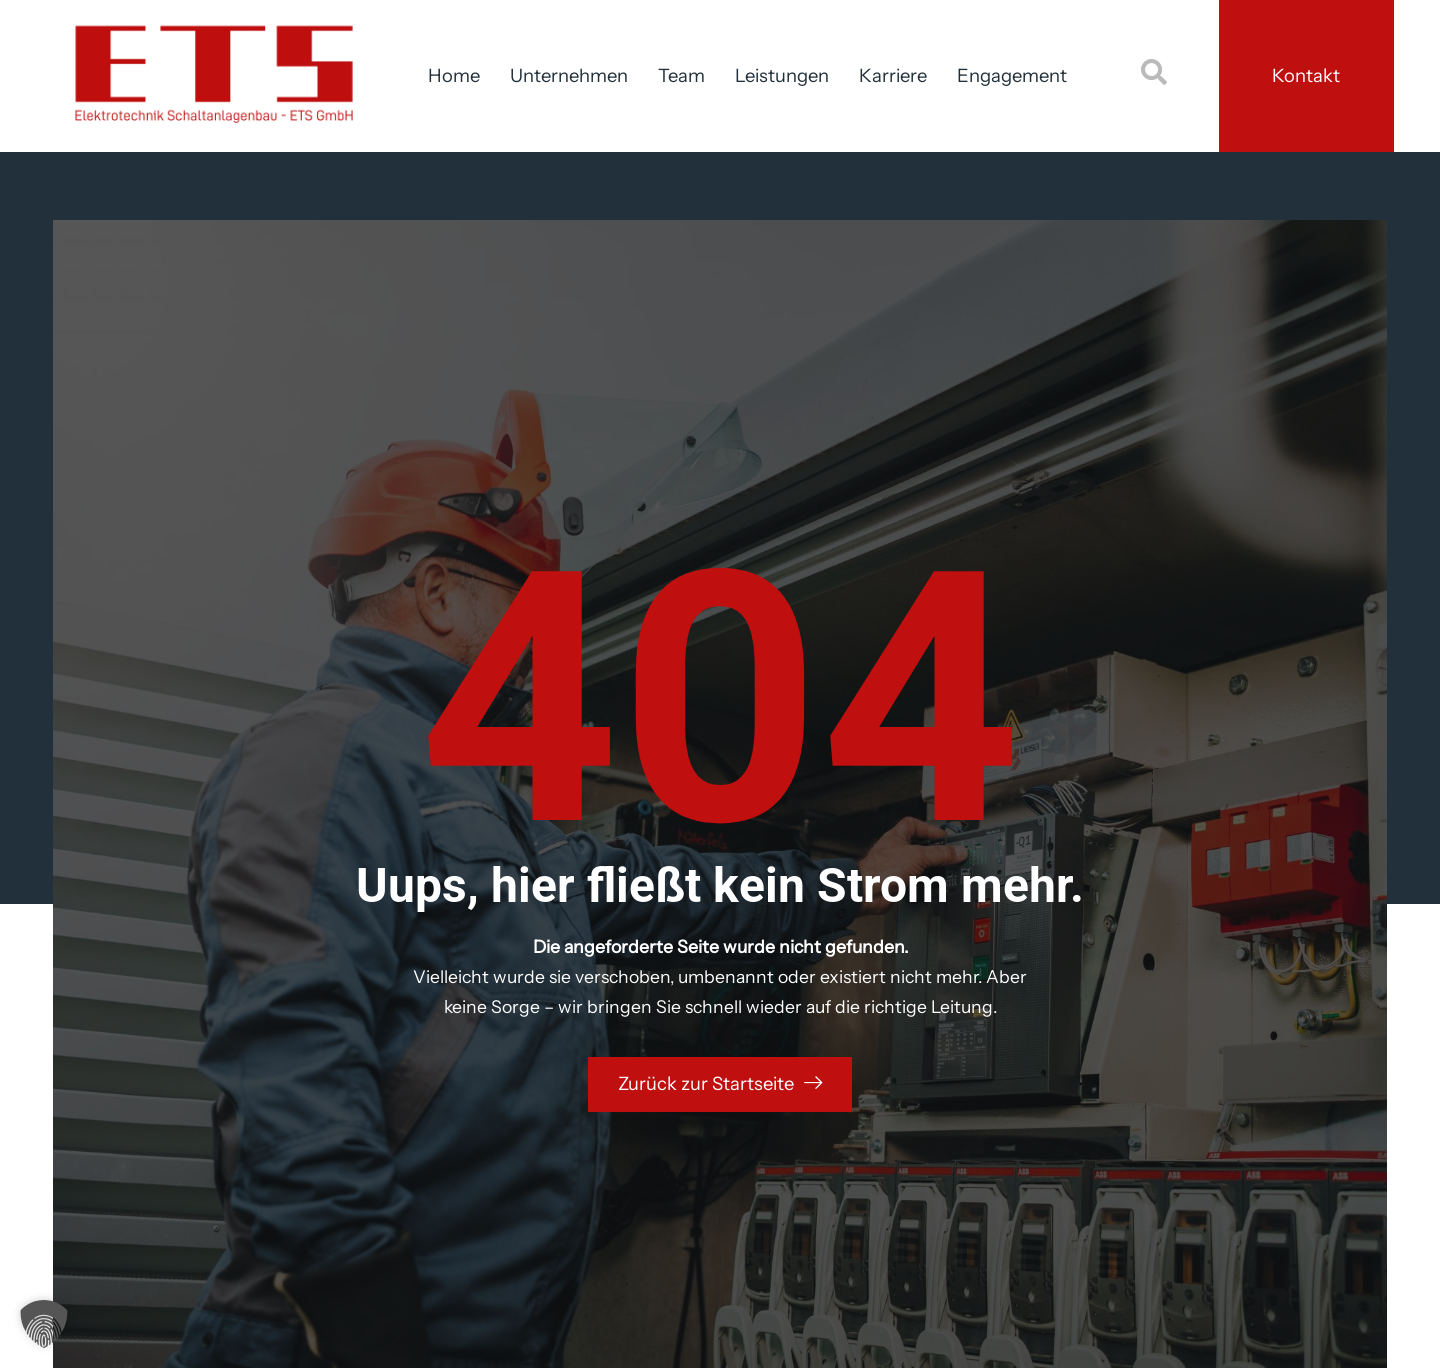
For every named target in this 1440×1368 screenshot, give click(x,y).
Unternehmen (569, 75)
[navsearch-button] (1154, 76)
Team (681, 75)
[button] (44, 1324)
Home (454, 75)
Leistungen (782, 75)
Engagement (1012, 75)
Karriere (893, 75)
